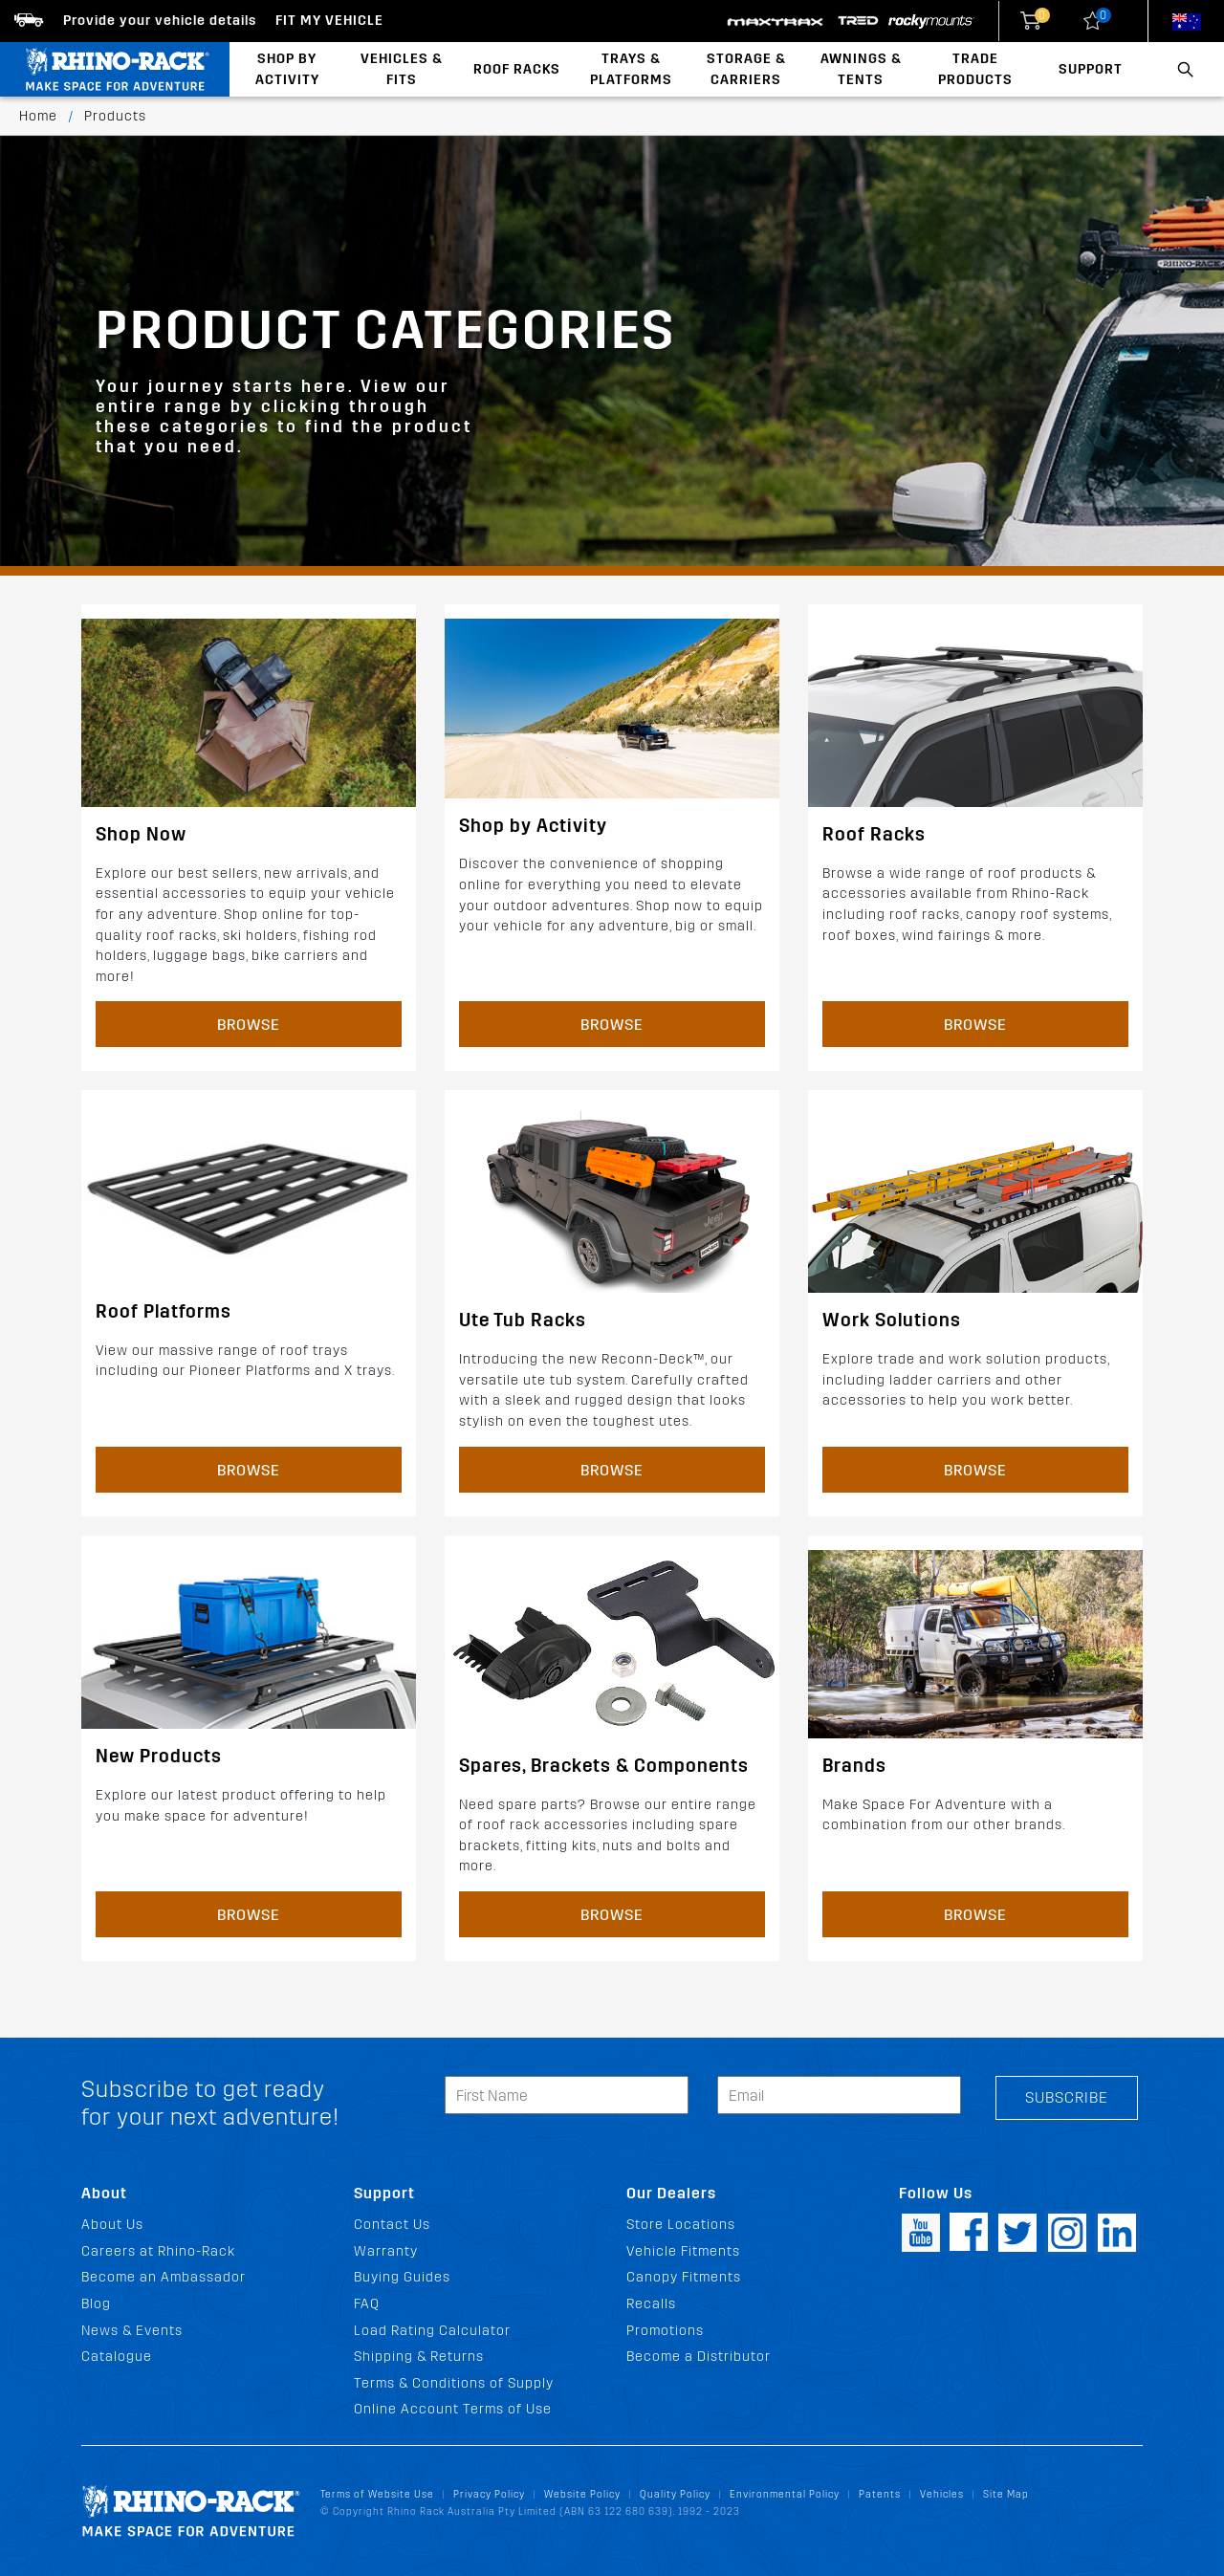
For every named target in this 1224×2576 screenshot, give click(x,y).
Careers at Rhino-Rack (158, 2251)
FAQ (367, 2304)
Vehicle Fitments (683, 2251)
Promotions (665, 2331)
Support (1091, 69)
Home (38, 116)
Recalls (651, 2304)
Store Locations (680, 2224)
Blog (96, 2304)
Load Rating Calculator (432, 2331)
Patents (880, 2494)
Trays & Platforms (631, 69)
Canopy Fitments (683, 2277)
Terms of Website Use (377, 2494)
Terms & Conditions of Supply (454, 2383)
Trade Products (975, 69)
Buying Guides (402, 2277)
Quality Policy (675, 2494)
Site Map (1006, 2494)
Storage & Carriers (746, 69)
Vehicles (942, 2494)
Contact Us (392, 2224)
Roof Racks (516, 69)
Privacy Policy (489, 2494)
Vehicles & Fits (402, 69)
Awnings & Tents (861, 69)
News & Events (132, 2331)
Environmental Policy (785, 2494)
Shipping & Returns (419, 2356)
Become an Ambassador (163, 2277)
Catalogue (116, 2356)
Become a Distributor (698, 2356)
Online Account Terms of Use (453, 2409)
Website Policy (582, 2494)
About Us (112, 2224)
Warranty (386, 2251)
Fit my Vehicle (329, 20)
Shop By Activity (287, 69)
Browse (248, 1024)
